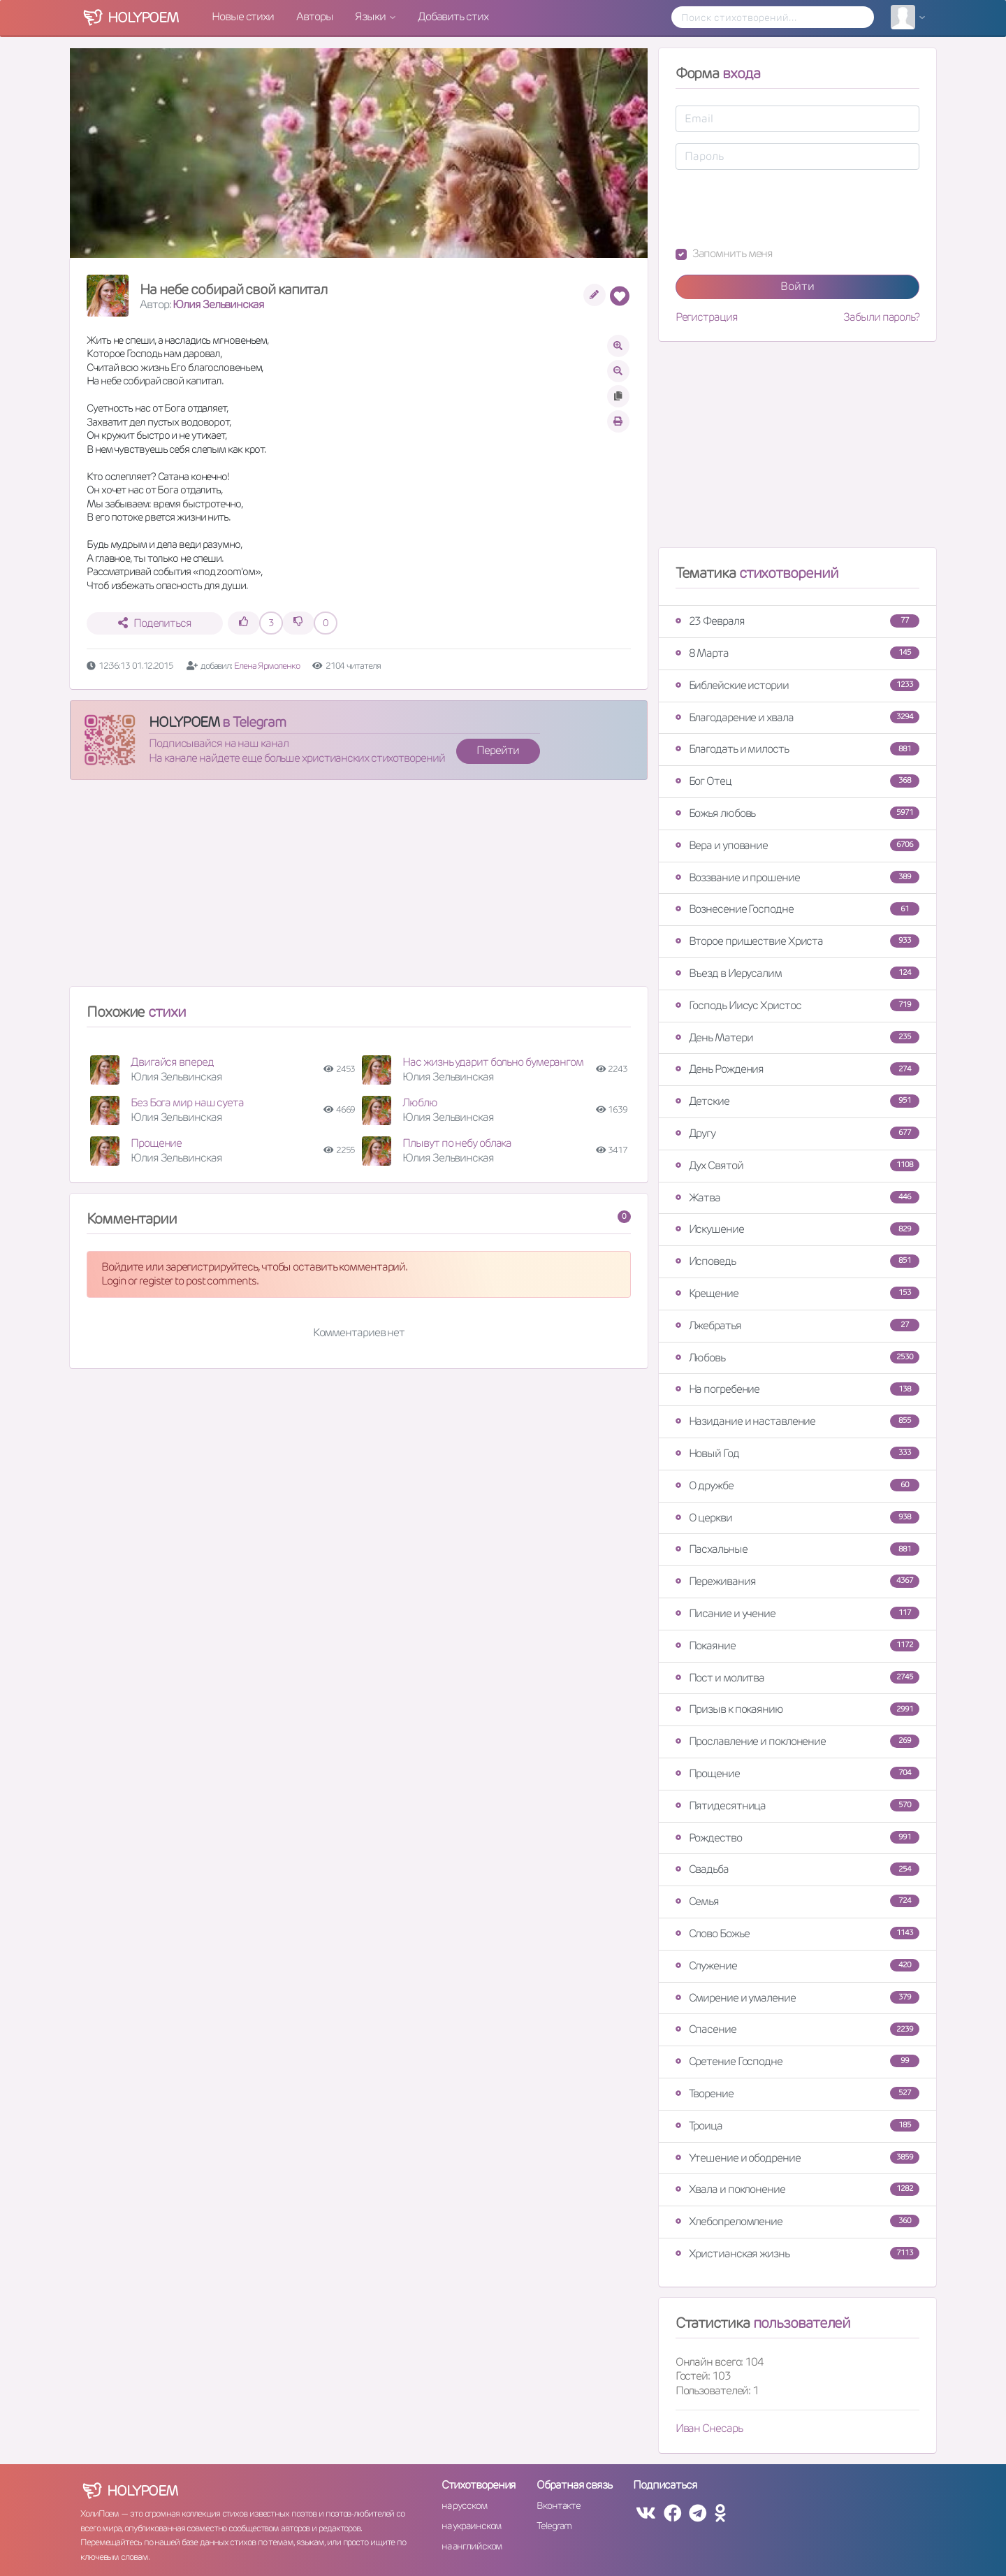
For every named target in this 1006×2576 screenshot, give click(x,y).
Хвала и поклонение (797, 2189)
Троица (797, 2125)
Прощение (156, 1143)
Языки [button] (371, 16)
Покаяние (797, 1645)
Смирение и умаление (797, 1997)
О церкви (797, 1517)
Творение (797, 2093)
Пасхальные (797, 1549)
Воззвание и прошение (797, 877)
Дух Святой (797, 1165)
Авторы (314, 16)
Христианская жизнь (797, 2253)
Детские (797, 1101)
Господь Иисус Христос (797, 1005)
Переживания (797, 1581)
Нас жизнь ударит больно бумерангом (492, 1062)
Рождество (797, 1837)
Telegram (554, 2525)
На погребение (797, 1389)
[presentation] (782, 208)
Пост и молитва (797, 1677)
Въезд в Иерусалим (797, 973)
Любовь (797, 1357)
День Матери (797, 1037)
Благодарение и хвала (797, 717)
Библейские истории (797, 685)
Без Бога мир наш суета (187, 1102)
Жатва (797, 1197)
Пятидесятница (797, 1805)
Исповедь (797, 1261)
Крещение (797, 1293)
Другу (797, 1133)
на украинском (472, 2525)
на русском (464, 2505)
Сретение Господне (797, 2061)
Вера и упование (797, 845)
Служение (797, 1965)
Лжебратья (797, 1325)
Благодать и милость (797, 748)
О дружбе (797, 1485)
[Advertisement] (359, 889)
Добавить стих (453, 16)
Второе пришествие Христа (797, 941)
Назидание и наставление (797, 1421)
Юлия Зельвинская (218, 304)
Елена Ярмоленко (267, 666)
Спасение (797, 2029)
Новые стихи (243, 16)
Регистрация (707, 317)
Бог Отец (797, 781)
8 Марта (797, 653)
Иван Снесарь (709, 2428)
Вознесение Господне (797, 909)
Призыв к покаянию (797, 1709)
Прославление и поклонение (797, 1741)
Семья (797, 1901)
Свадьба (797, 1869)
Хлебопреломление (797, 2221)
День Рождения (797, 1069)
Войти (797, 286)
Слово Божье (797, 1933)
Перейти (497, 750)
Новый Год (797, 1453)
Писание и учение (797, 1613)
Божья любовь (797, 813)
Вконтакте (558, 2505)
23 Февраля (797, 621)
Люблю (419, 1102)
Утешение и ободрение (797, 2157)
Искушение (797, 1229)
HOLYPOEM (184, 722)
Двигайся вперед (172, 1062)
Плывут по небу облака (456, 1143)
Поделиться (154, 623)
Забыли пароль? (881, 317)
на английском (472, 2546)
